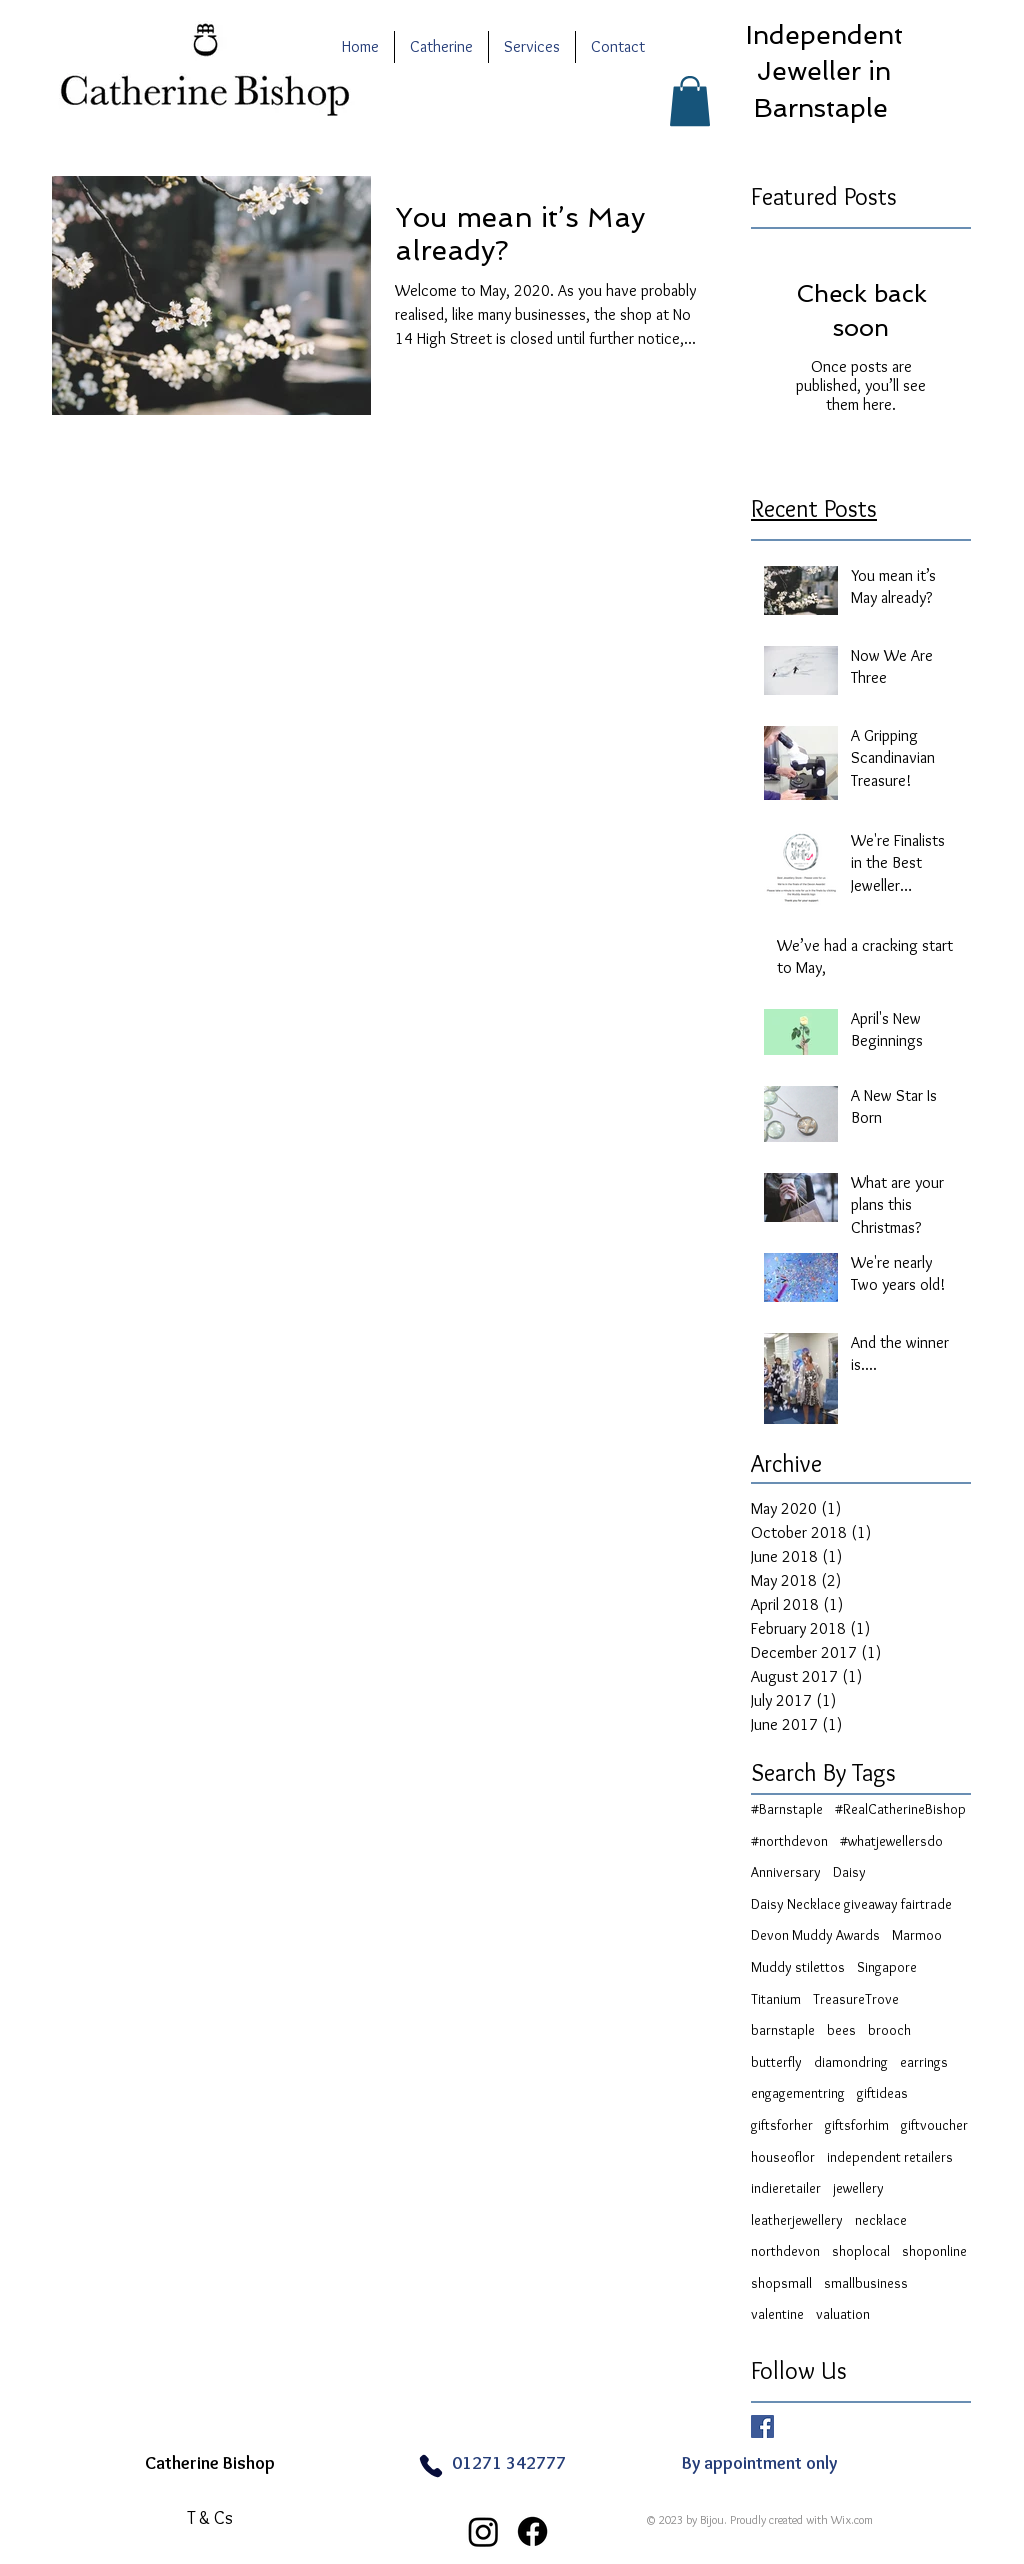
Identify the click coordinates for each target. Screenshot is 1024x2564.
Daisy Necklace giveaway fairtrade (851, 1904)
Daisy (849, 1872)
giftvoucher (934, 2125)
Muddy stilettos (798, 1967)
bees (841, 2030)
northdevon (785, 2251)
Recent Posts (814, 508)
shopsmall (781, 2283)
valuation (843, 2314)
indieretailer (786, 2188)
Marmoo (917, 1935)
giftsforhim (857, 2125)
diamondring (851, 2062)
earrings (924, 2062)
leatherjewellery (797, 2220)
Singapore (887, 1967)
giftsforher (782, 2125)
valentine (777, 2314)
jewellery (858, 2188)
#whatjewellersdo (891, 1841)
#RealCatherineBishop (900, 1809)
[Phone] (430, 2466)
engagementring (798, 2093)
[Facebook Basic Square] (762, 2426)
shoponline (934, 2251)
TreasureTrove (856, 1999)
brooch (889, 2030)
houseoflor (783, 2157)
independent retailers (890, 2157)
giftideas (882, 2093)
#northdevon (789, 1841)
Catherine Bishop (210, 2463)
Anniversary (786, 1872)
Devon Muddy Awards (815, 1935)
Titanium (776, 1999)
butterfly (776, 2062)
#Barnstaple (787, 1809)
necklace (881, 2220)
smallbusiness (866, 2283)
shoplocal (861, 2251)
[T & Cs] (210, 2519)
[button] (690, 101)
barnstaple (783, 2030)
